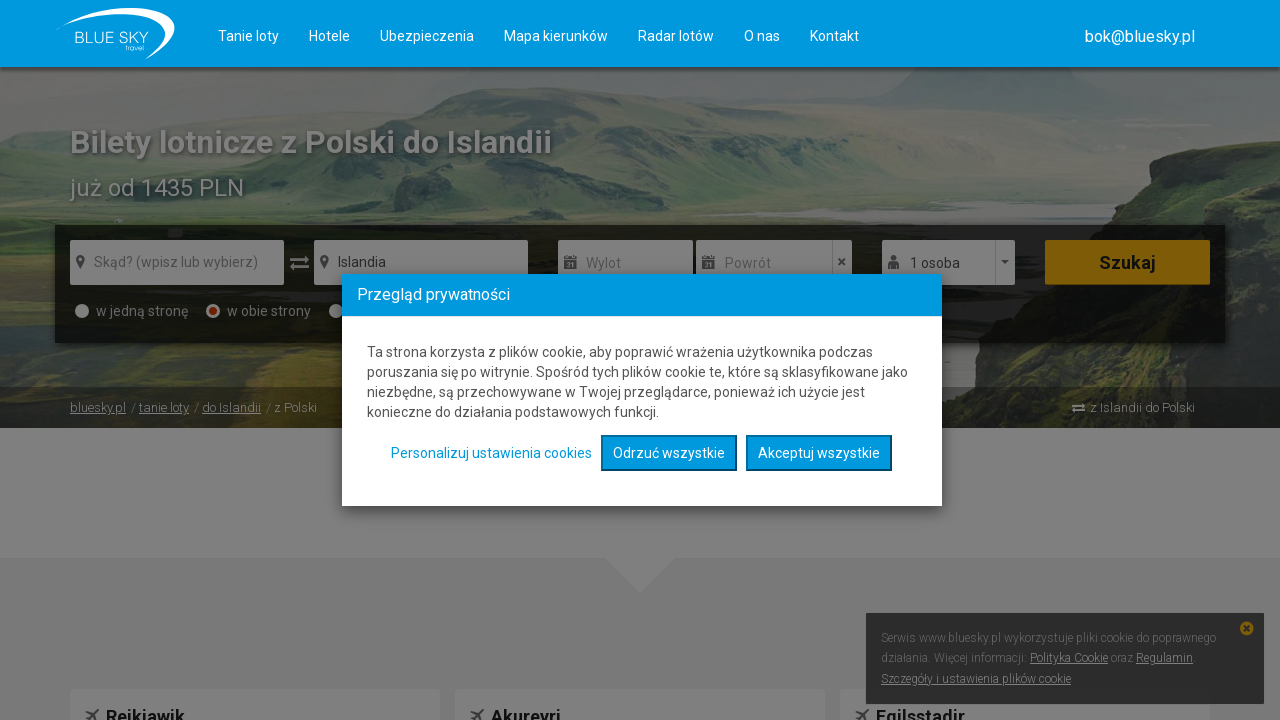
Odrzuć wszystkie (669, 453)
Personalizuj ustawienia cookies (491, 453)
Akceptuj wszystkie (819, 453)
